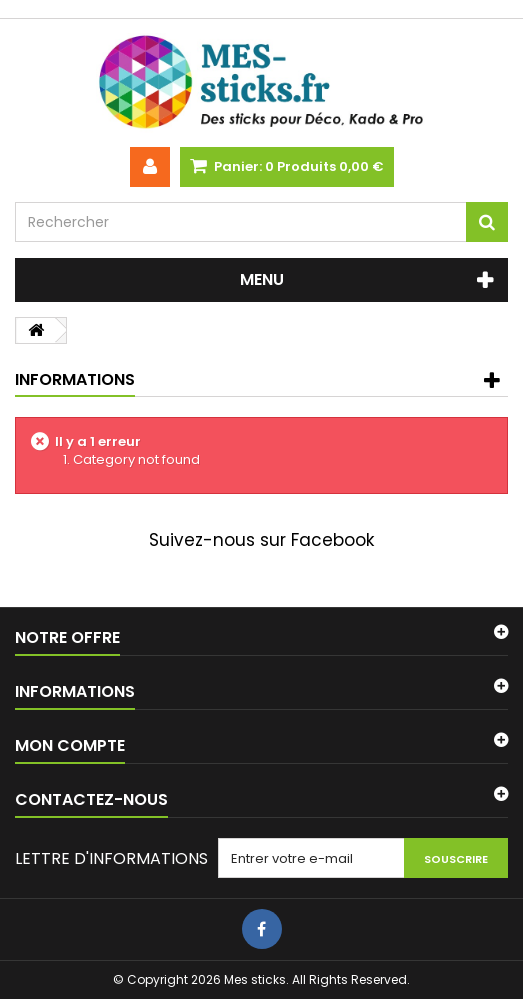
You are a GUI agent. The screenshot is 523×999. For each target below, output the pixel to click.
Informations (75, 379)
